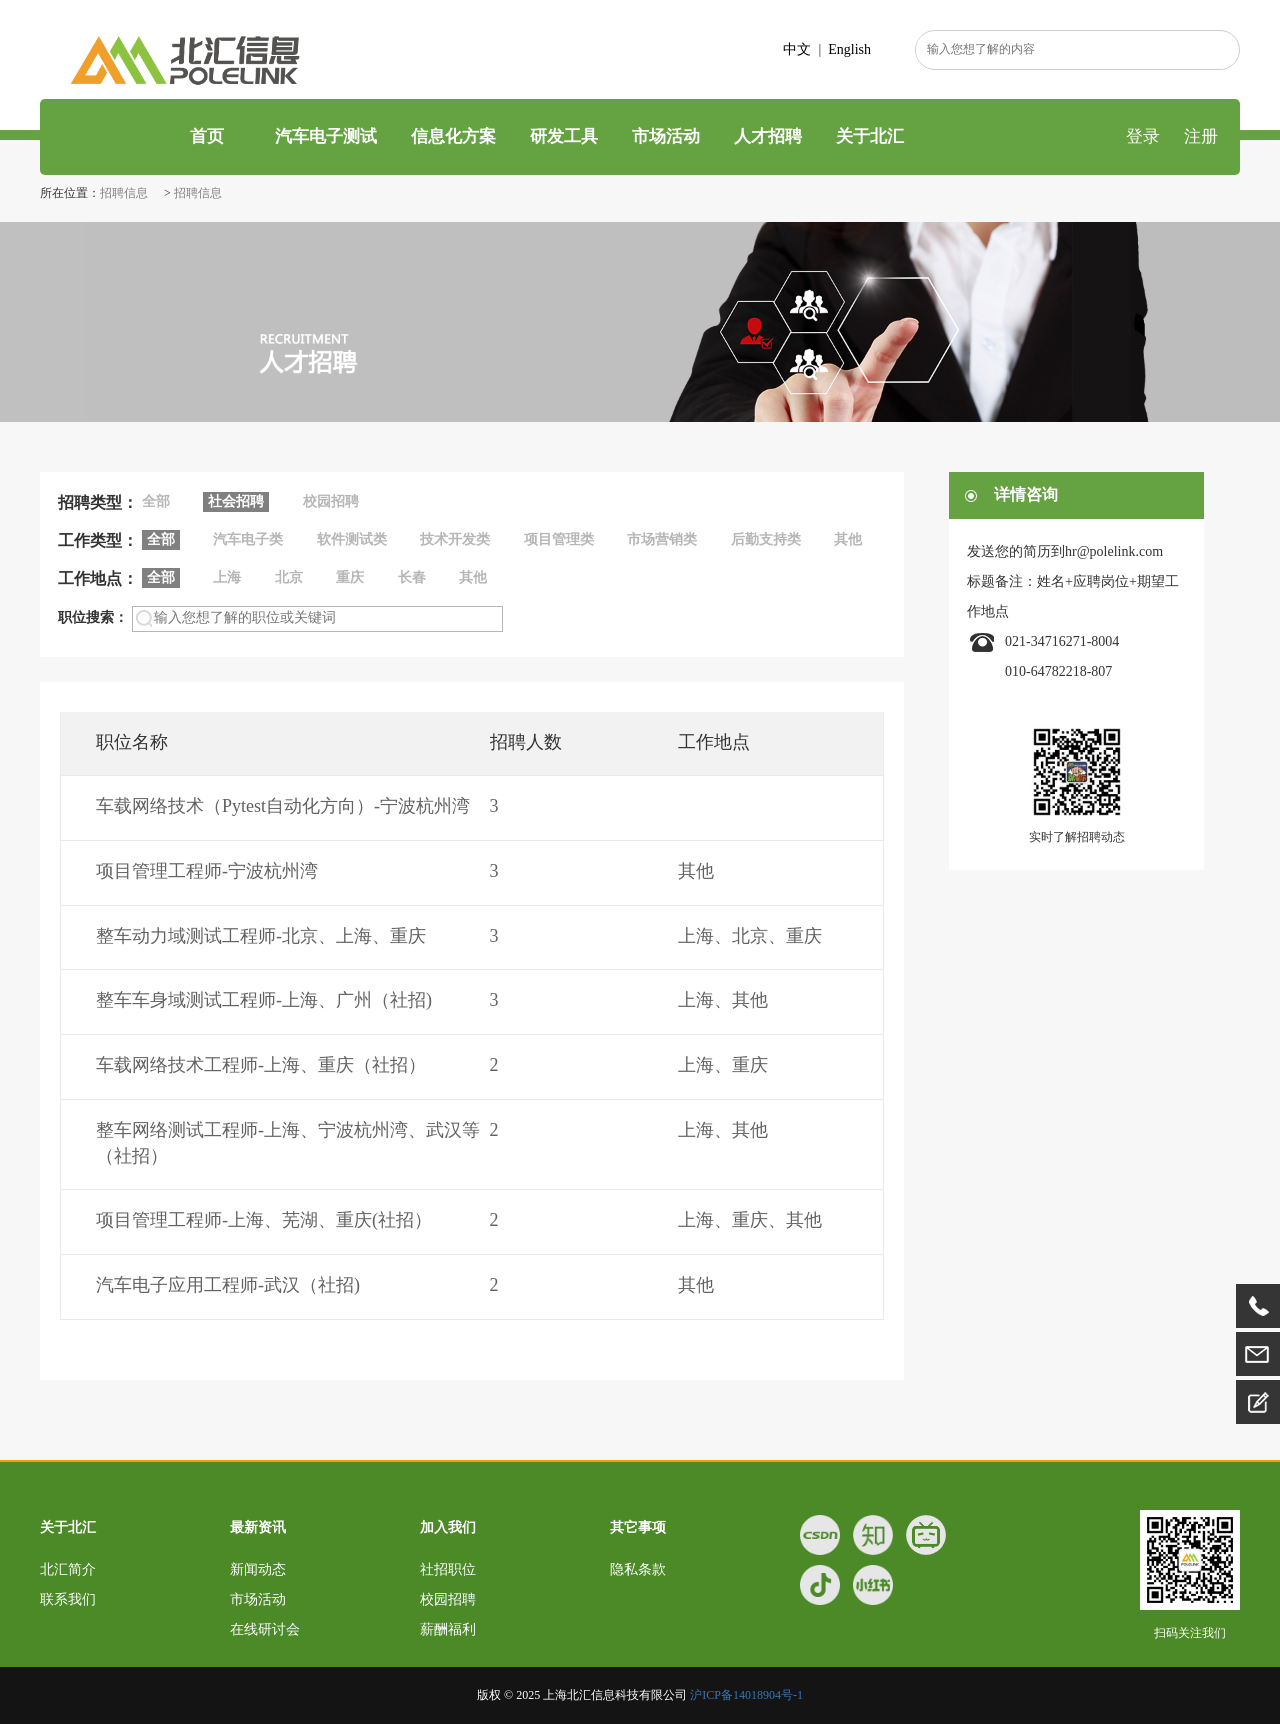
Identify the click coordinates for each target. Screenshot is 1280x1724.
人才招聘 (768, 136)
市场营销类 (662, 539)
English (849, 49)
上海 (227, 577)
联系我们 (68, 1599)
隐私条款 (638, 1569)
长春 (412, 577)
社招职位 (448, 1569)
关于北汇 (870, 136)
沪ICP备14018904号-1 (746, 1695)
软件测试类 (352, 539)
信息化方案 (453, 136)
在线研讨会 (265, 1629)
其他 (848, 539)
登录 (1143, 136)
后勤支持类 (766, 539)
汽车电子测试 (326, 136)
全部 (156, 501)
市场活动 (666, 136)
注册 (1201, 136)
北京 (289, 577)
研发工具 (564, 136)
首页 (205, 136)
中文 (797, 49)
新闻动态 (258, 1569)
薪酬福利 (448, 1629)
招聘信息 (125, 193)
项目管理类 (559, 539)
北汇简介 (68, 1569)
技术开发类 (455, 539)
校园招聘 (331, 501)
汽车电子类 (248, 539)
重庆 (350, 577)
